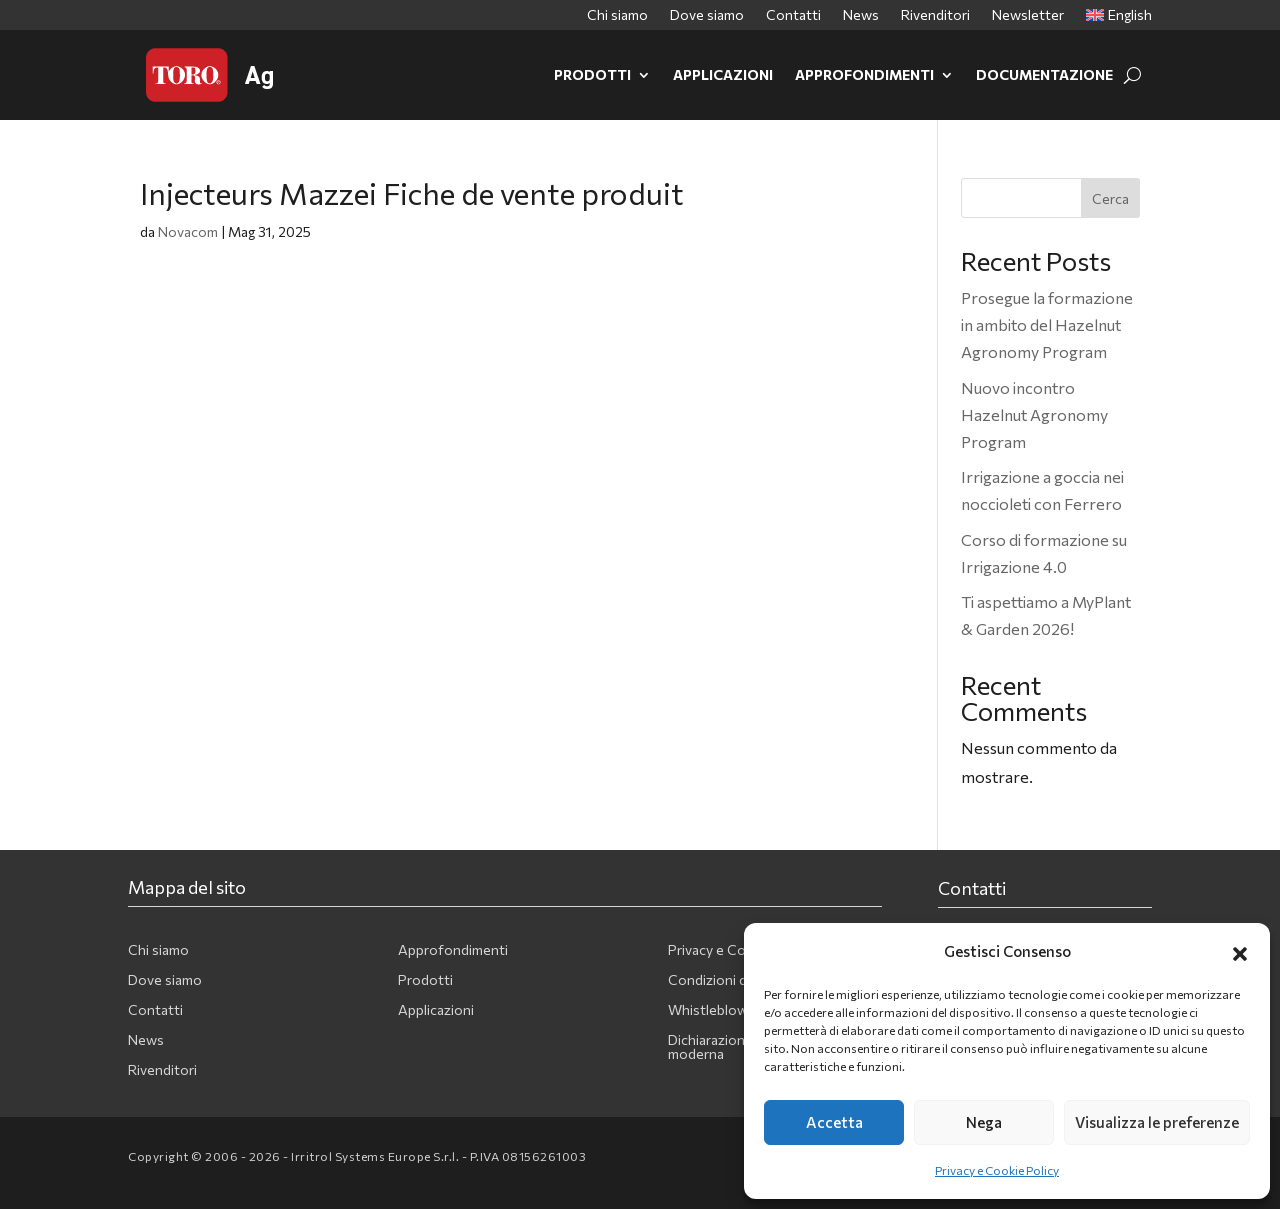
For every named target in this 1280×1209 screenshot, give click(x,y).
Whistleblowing (717, 1010)
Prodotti (592, 74)
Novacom (188, 231)
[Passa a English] (1119, 19)
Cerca (1110, 198)
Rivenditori (935, 15)
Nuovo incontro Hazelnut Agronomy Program (1034, 414)
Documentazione (1044, 74)
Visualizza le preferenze (1157, 1122)
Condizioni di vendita (734, 980)
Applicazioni (723, 74)
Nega (984, 1122)
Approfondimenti (864, 74)
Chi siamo (617, 15)
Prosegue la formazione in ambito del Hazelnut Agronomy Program (1047, 324)
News (861, 15)
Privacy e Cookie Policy (997, 1170)
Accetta (834, 1122)
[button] (1240, 951)
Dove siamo (707, 15)
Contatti (793, 15)
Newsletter (1028, 15)
